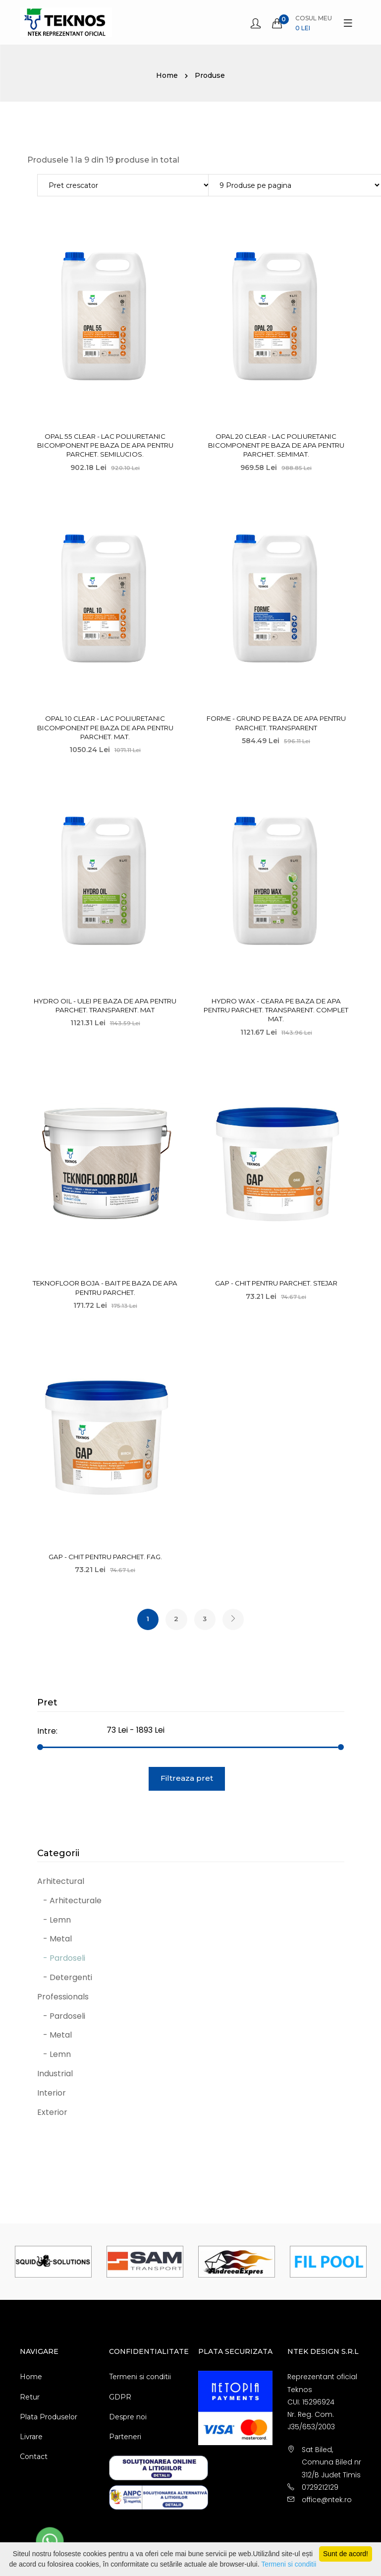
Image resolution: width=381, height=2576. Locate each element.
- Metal (54, 1940)
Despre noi (128, 2418)
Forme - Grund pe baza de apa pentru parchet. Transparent (276, 723)
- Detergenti (64, 1979)
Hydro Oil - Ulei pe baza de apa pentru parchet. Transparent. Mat (105, 1005)
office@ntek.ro (327, 2501)
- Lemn (54, 1921)
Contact (34, 2458)
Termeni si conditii (140, 2378)
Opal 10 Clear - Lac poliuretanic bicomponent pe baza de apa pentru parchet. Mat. (105, 727)
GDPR (120, 2398)
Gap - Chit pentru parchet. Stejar (276, 1282)
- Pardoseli (61, 1959)
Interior (51, 2094)
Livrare (31, 2438)
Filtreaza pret (187, 1779)
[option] (53, 2263)
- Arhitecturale (69, 1902)
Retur (30, 2398)
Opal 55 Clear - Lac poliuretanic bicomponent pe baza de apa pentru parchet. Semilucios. (105, 445)
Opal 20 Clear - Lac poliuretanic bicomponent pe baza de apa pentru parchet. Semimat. (276, 445)
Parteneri (125, 2438)
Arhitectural (60, 1882)
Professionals (63, 1998)
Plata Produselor (48, 2418)
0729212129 (320, 2489)
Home (167, 75)
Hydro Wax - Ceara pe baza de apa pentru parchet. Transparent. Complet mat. (276, 1009)
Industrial (55, 2075)
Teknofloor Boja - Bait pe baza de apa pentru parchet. (105, 1287)
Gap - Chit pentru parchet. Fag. (105, 1556)
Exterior (52, 2113)
